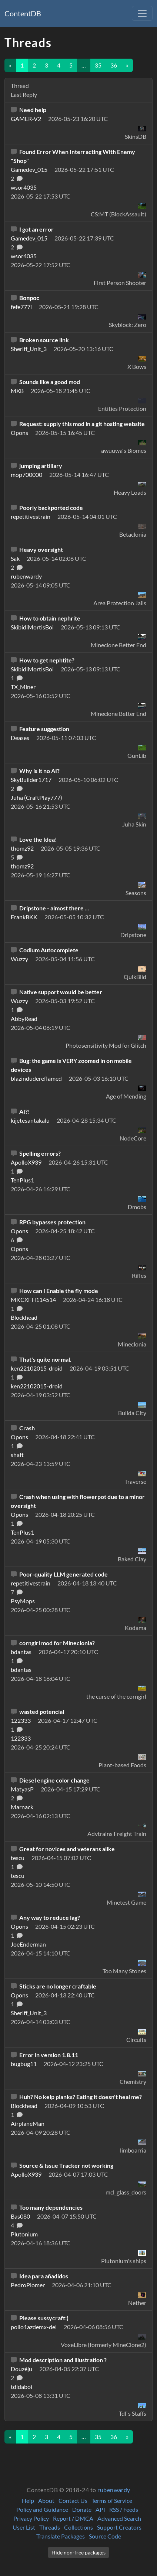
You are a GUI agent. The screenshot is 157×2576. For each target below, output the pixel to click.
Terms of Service (111, 2500)
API (100, 2509)
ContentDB (22, 13)
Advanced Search (119, 2518)
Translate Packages (60, 2536)
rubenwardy (113, 2489)
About (46, 2500)
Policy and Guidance (42, 2509)
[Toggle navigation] (142, 13)
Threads (49, 2527)
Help (28, 2500)
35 (98, 65)
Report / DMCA (73, 2518)
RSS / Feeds (123, 2509)
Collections (78, 2527)
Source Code (105, 2536)
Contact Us (73, 2500)
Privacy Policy (31, 2518)
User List (24, 2527)
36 (113, 65)
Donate (81, 2509)
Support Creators (119, 2527)
